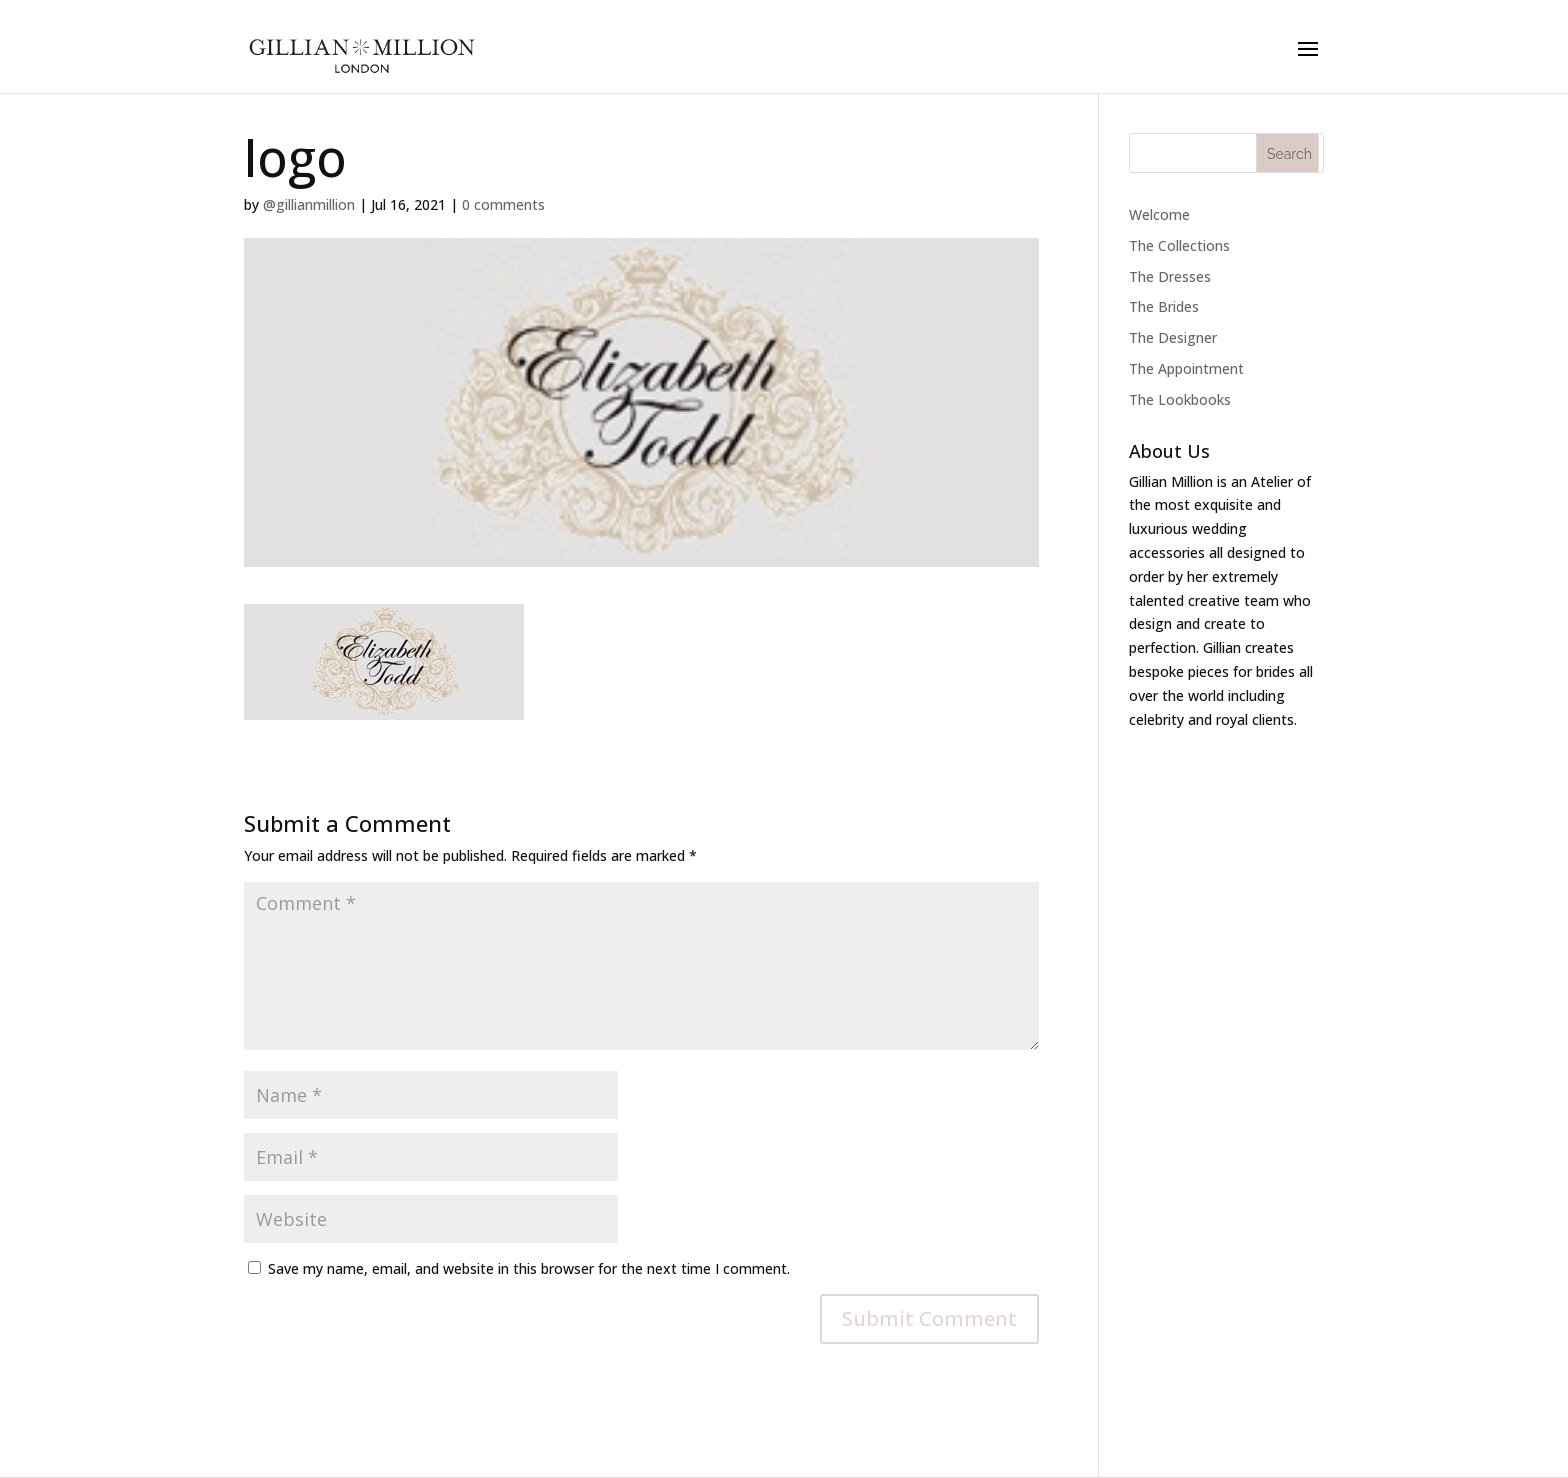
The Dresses (1170, 276)
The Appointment (1186, 368)
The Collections (1179, 245)
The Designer (1173, 337)
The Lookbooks (1180, 399)
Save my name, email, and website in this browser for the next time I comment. (529, 1268)
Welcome (1159, 214)
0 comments (503, 204)
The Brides (1164, 306)
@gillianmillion (309, 204)
